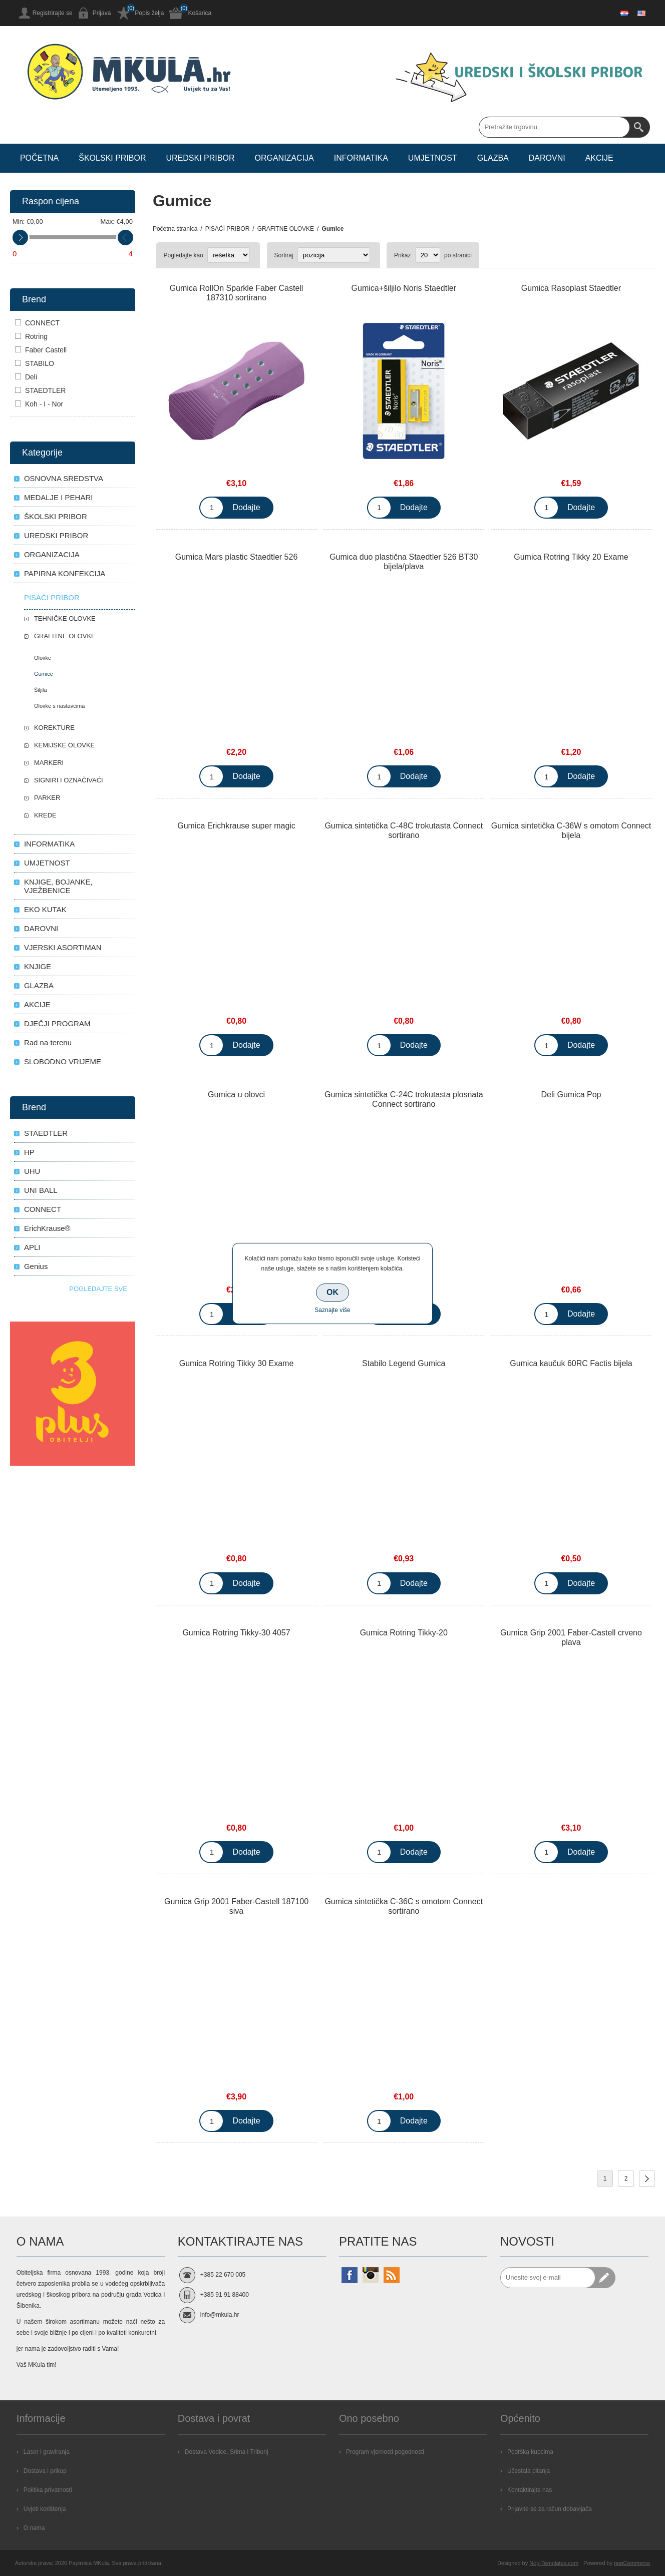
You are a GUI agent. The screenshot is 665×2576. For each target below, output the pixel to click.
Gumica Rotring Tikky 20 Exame (571, 557)
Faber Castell (46, 350)
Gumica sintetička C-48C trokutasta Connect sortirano (403, 830)
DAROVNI (41, 928)
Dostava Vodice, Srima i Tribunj (226, 2451)
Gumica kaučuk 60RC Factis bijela (571, 1363)
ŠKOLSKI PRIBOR (55, 516)
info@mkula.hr (219, 2314)
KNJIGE (37, 966)
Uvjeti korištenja (45, 2508)
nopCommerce (632, 2563)
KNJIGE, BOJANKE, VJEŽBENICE (58, 886)
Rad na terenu (48, 1042)
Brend (34, 299)
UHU (32, 1171)
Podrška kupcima (530, 2451)
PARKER (47, 797)
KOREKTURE (54, 727)
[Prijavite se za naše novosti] (548, 2278)
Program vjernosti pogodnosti (385, 2451)
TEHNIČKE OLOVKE (65, 618)
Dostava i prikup (45, 2470)
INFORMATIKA (49, 843)
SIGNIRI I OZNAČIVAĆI (68, 780)
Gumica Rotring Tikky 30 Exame (236, 1363)
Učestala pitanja (528, 2470)
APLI (32, 1247)
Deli (31, 377)
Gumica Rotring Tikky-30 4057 (236, 1632)
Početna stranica (175, 228)
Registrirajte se (53, 13)
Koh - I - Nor (44, 404)
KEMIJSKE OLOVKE (64, 745)
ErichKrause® (47, 1228)
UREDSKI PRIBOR (56, 535)
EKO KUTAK (45, 909)
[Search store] (554, 127)
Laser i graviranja (47, 2451)
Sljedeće (647, 2179)
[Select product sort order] (333, 255)
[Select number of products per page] (427, 255)
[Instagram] (371, 2275)
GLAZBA (39, 985)
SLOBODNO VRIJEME (62, 1061)
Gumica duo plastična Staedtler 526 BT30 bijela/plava (403, 562)
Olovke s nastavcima (59, 706)
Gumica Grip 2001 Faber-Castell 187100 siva (236, 1906)
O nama (34, 2527)
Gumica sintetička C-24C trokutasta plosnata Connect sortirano (403, 1099)
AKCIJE (37, 1004)
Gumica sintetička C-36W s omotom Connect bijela (571, 830)
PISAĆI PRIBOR (52, 597)
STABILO (39, 363)
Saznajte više (332, 1310)
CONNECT (42, 323)
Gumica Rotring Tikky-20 (404, 1632)
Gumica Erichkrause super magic (236, 825)
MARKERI (49, 762)
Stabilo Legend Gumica (403, 1363)
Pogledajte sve (98, 1289)
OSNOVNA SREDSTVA (63, 478)
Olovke (42, 658)
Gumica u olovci (236, 1094)
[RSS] (392, 2275)
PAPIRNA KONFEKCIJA (64, 573)
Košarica (199, 13)
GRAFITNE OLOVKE (65, 636)
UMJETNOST (47, 862)
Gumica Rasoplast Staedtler (571, 288)
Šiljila (40, 690)
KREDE (45, 815)
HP (29, 1152)
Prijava (102, 13)
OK (332, 1292)
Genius (36, 1266)
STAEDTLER (45, 390)
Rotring (36, 336)
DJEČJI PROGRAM (57, 1023)
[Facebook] (350, 2275)
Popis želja (149, 13)
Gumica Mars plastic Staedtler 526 (236, 557)
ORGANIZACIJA (52, 554)
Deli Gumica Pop (571, 1094)
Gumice (43, 674)
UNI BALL (41, 1190)
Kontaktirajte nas (529, 2489)
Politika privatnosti (48, 2489)
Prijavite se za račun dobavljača (549, 2508)
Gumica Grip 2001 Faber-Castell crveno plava (571, 1637)
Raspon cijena (50, 201)
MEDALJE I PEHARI (58, 497)
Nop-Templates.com (553, 2563)
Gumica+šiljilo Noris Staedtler (404, 288)
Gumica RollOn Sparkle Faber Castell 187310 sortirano (236, 293)
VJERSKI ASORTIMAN (63, 947)
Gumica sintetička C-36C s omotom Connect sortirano (403, 1906)
